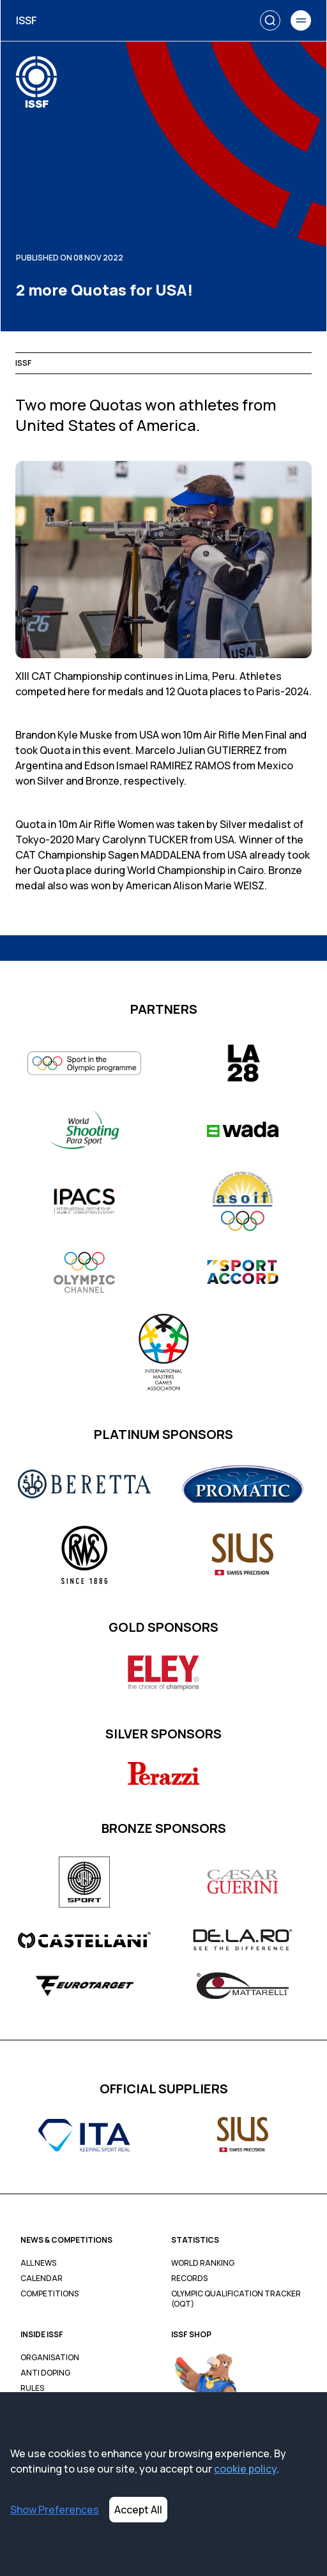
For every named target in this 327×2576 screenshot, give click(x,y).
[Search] (270, 20)
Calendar (41, 2278)
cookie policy (245, 2469)
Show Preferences (54, 2510)
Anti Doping (45, 2373)
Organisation (49, 2358)
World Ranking (202, 2263)
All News (38, 2263)
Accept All (138, 2510)
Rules (32, 2388)
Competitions (49, 2294)
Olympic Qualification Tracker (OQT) (236, 2299)
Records (189, 2278)
